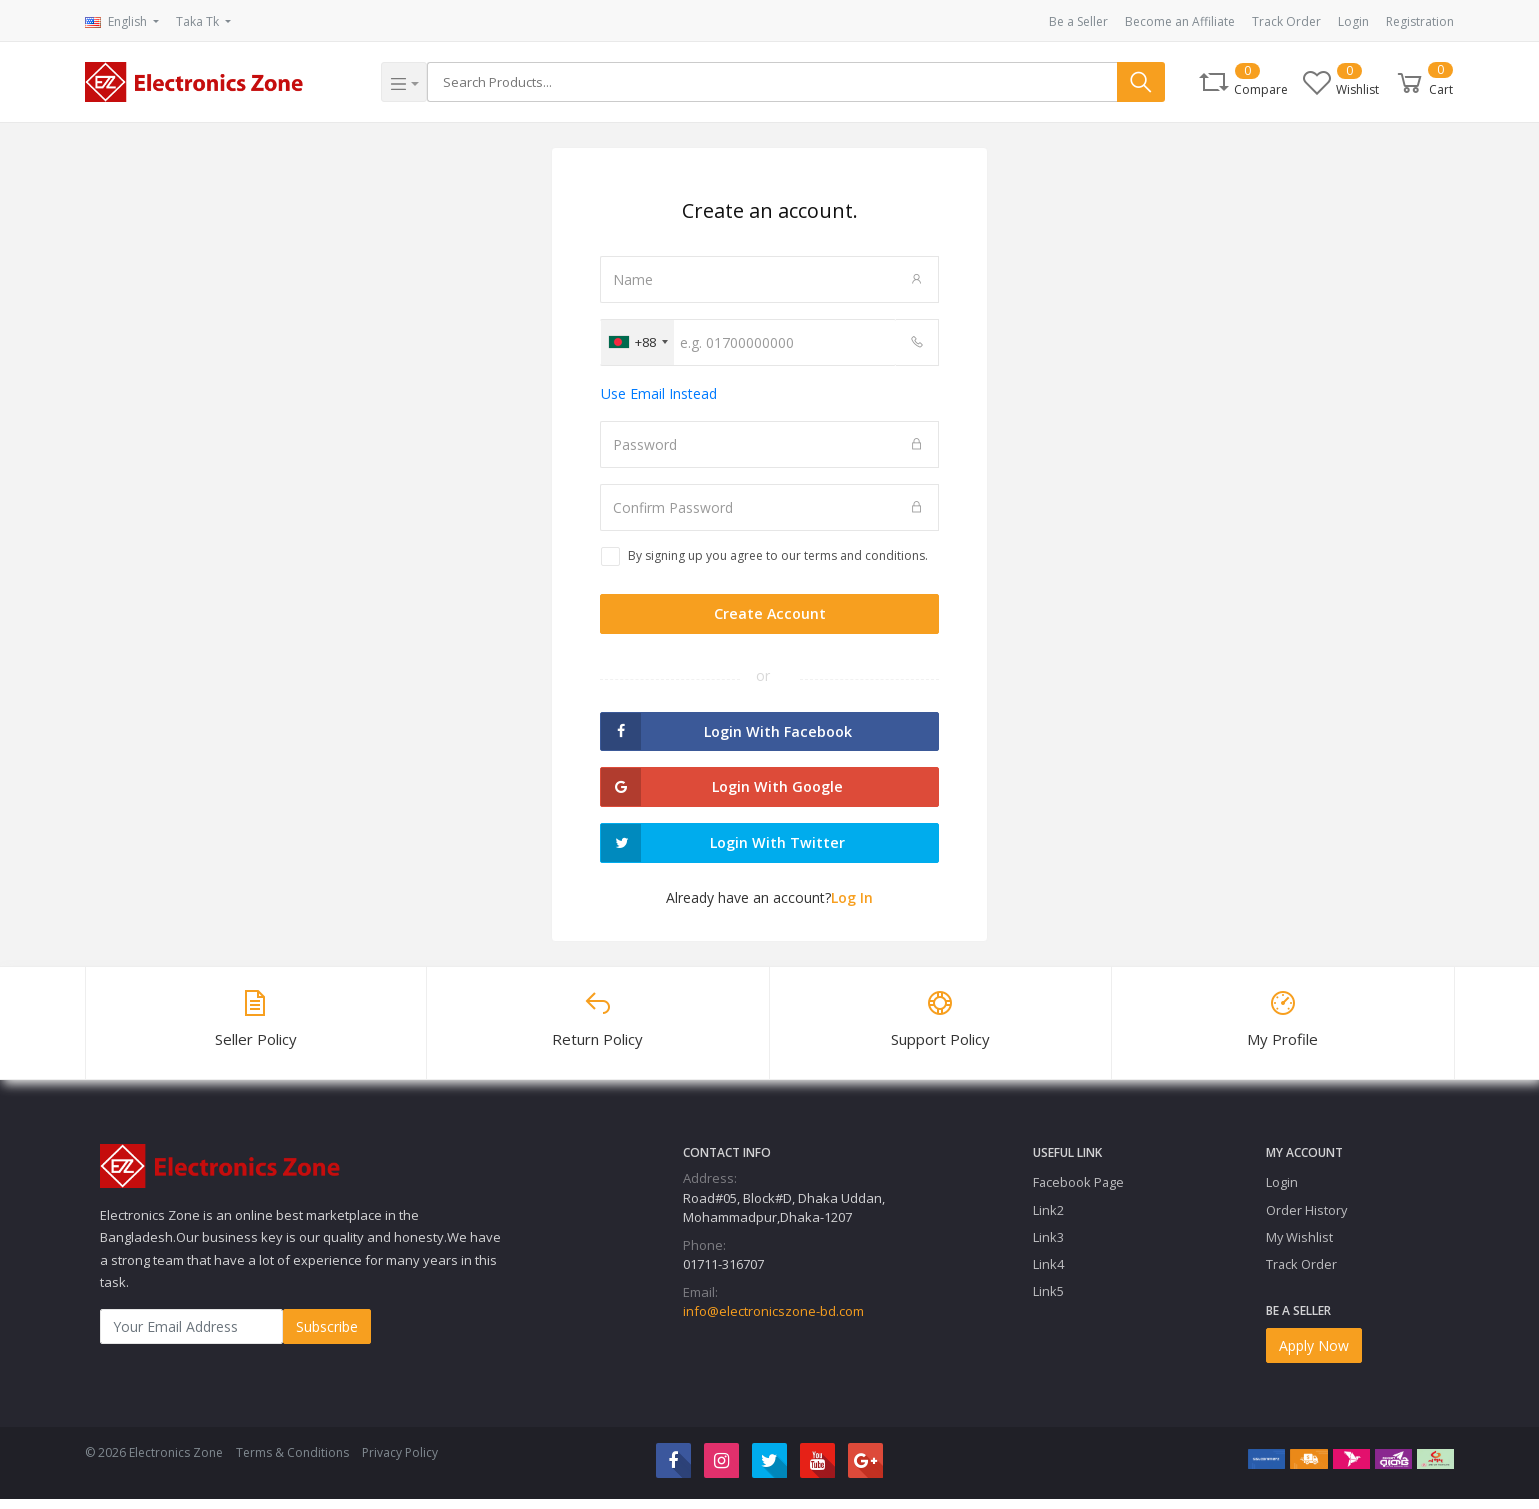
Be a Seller (1078, 21)
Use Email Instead (659, 393)
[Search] (774, 82)
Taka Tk (199, 21)
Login (1353, 21)
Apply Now (1314, 1355)
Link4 (1048, 1274)
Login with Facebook (725, 735)
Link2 (1048, 1220)
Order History (1306, 1220)
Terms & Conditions (292, 1462)
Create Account (770, 615)
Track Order (1286, 21)
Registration (1420, 21)
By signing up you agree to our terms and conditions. (778, 555)
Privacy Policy (400, 1462)
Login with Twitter (722, 852)
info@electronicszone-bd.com (773, 1322)
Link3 (1048, 1247)
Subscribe (327, 1337)
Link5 (1048, 1301)
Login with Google (721, 793)
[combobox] (637, 342)
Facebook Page (1078, 1193)
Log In (852, 907)
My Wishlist (1299, 1247)
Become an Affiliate (1180, 21)
